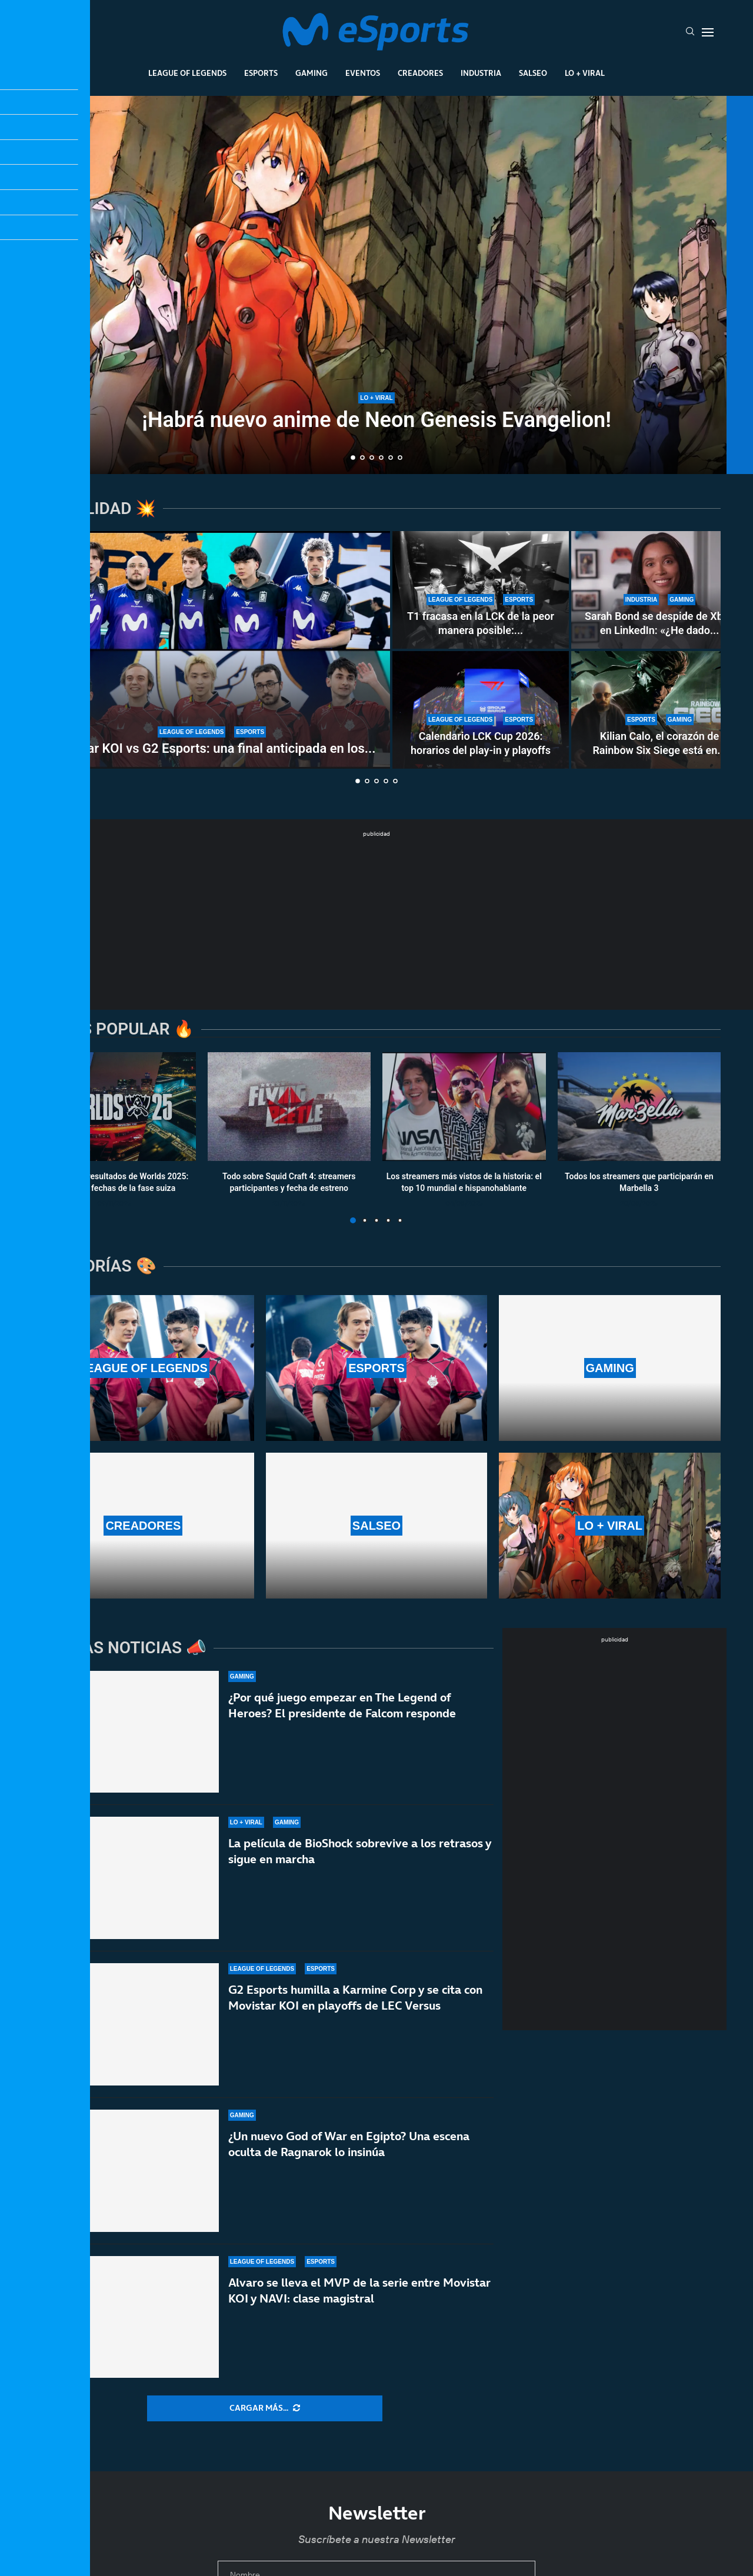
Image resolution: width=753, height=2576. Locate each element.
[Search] (690, 32)
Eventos (362, 73)
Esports (261, 73)
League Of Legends (187, 73)
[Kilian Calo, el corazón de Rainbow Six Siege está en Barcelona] (659, 710)
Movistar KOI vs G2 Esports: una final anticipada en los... (211, 748)
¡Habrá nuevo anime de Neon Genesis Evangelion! (376, 420)
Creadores (420, 73)
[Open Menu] (708, 32)
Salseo (533, 73)
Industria (481, 73)
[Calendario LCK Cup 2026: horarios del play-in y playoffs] (480, 710)
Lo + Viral (585, 73)
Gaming (311, 73)
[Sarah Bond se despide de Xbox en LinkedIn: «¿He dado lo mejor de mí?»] (659, 590)
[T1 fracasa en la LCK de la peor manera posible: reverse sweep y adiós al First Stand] (480, 590)
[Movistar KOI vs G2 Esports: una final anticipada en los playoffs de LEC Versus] (212, 650)
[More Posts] (264, 2408)
